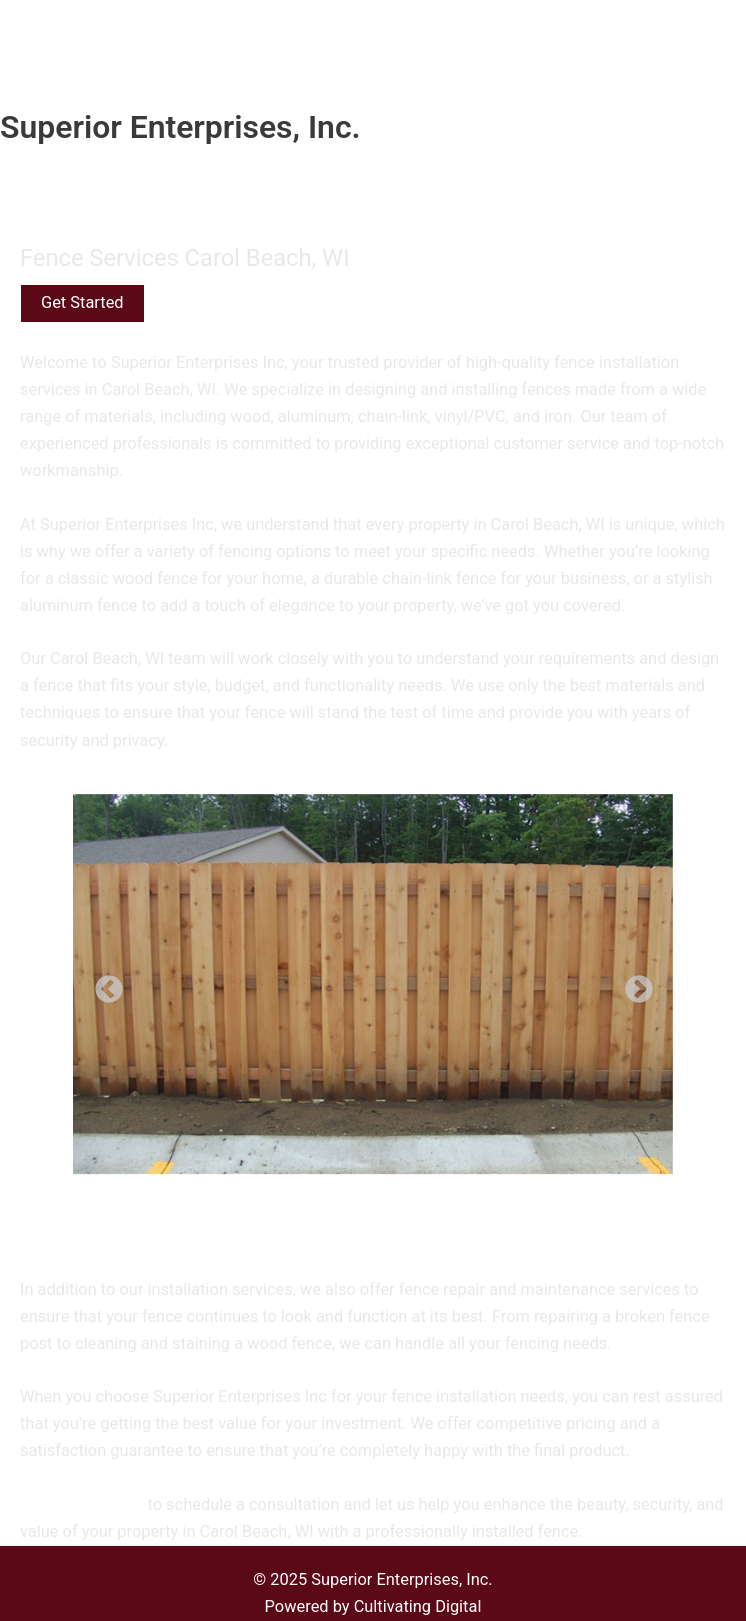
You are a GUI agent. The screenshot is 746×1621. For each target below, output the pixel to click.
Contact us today (81, 1504)
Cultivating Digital (418, 1606)
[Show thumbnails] (372, 1212)
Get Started (82, 302)
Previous (103, 984)
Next (633, 984)
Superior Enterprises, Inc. (180, 127)
